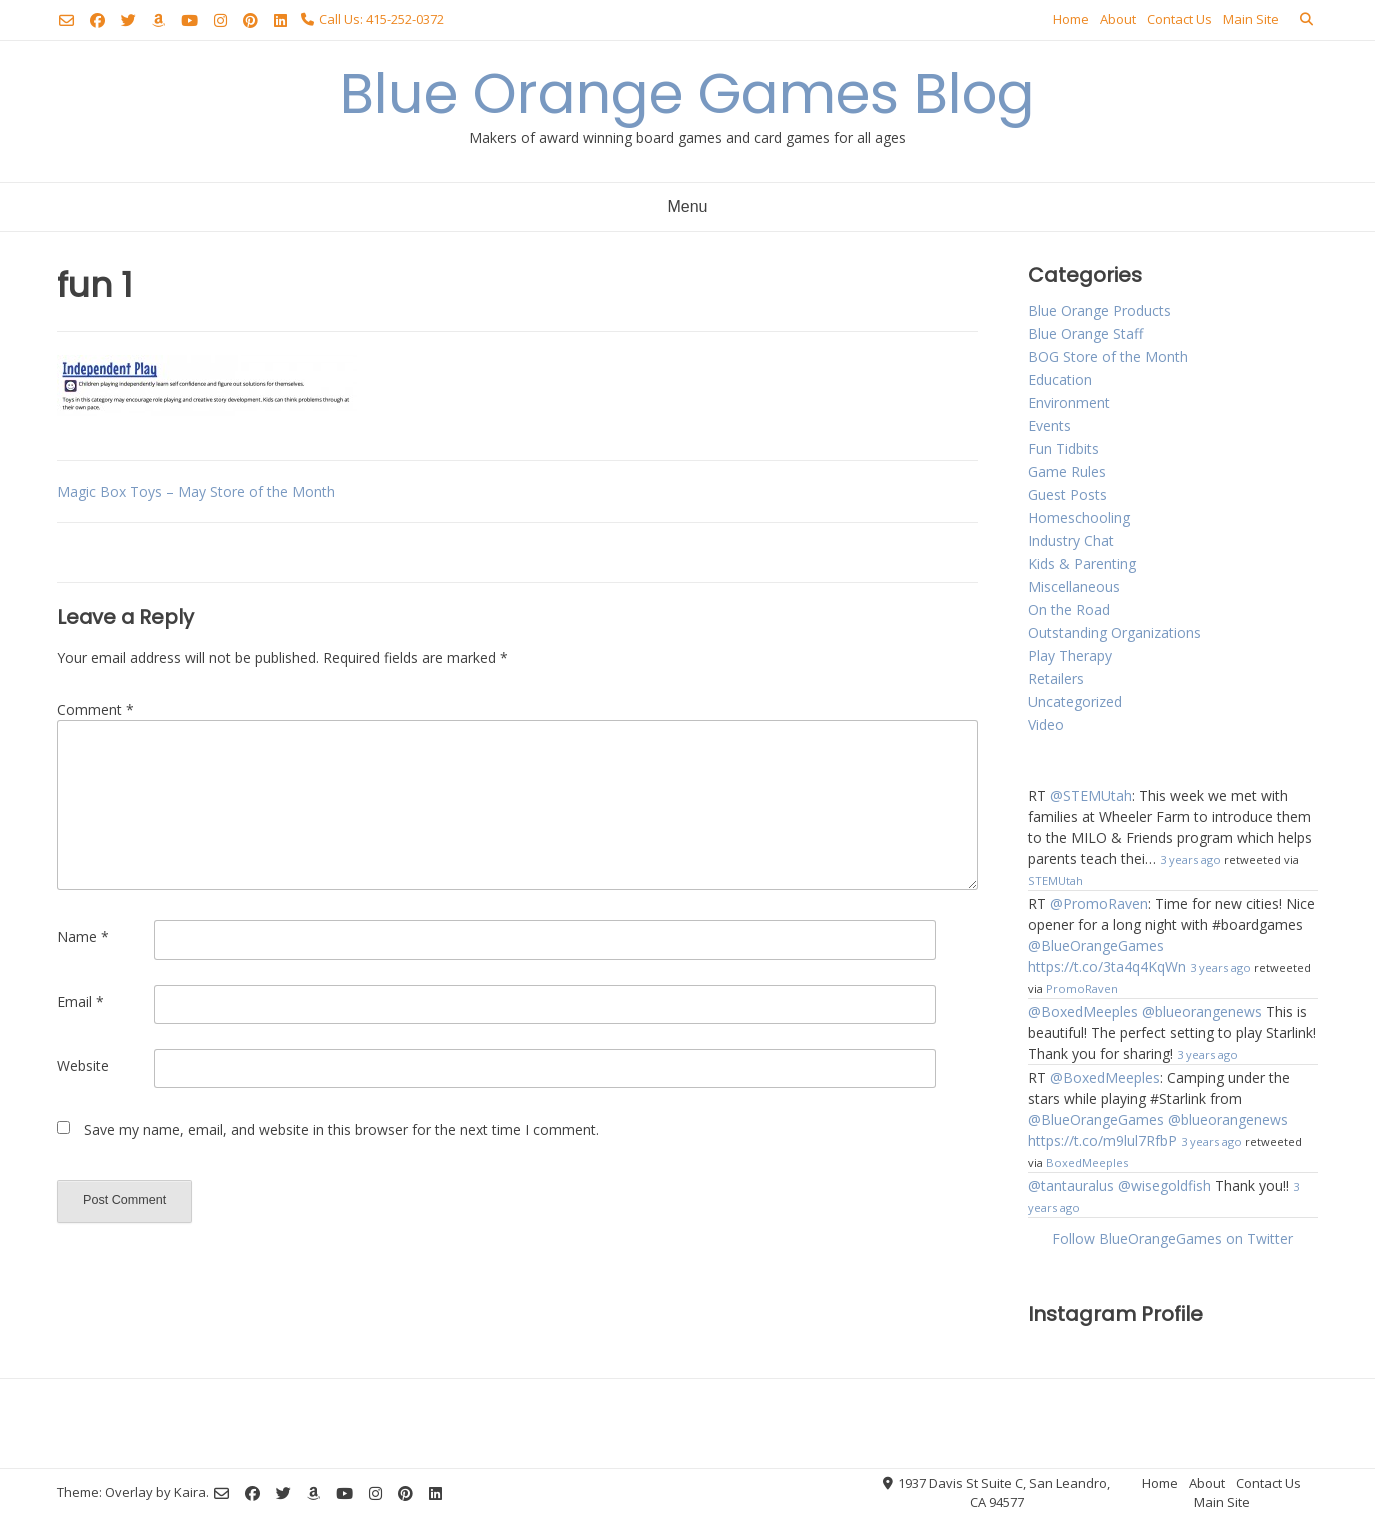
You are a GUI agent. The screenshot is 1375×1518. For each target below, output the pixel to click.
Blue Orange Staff (1085, 333)
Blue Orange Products (1099, 310)
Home (1071, 19)
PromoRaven (1082, 988)
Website (83, 1065)
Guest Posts (1067, 494)
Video (1046, 724)
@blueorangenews (1202, 1011)
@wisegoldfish (1164, 1185)
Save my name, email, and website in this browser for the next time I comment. (341, 1129)
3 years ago (1190, 859)
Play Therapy (1070, 655)
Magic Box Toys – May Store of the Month (196, 491)
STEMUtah (1055, 880)
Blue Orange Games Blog (687, 93)
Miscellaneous (1074, 586)
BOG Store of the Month (1108, 356)
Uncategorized (1075, 701)
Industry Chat (1071, 540)
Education (1060, 379)
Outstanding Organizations (1114, 632)
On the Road (1069, 609)
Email (80, 1001)
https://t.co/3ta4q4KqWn (1107, 966)
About (1118, 19)
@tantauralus (1071, 1185)
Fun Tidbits (1063, 448)
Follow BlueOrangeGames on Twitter (1172, 1238)
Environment (1069, 402)
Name (83, 936)
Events (1049, 425)
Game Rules (1067, 471)
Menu (687, 206)
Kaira (190, 1492)
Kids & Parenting (1082, 563)
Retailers (1056, 678)
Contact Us (1179, 19)
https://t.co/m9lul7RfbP (1102, 1140)
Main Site (1251, 19)
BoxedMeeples (1087, 1162)
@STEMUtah (1091, 795)
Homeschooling (1079, 517)
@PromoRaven (1099, 903)
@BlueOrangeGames (1096, 945)
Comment (95, 709)
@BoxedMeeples (1083, 1011)
